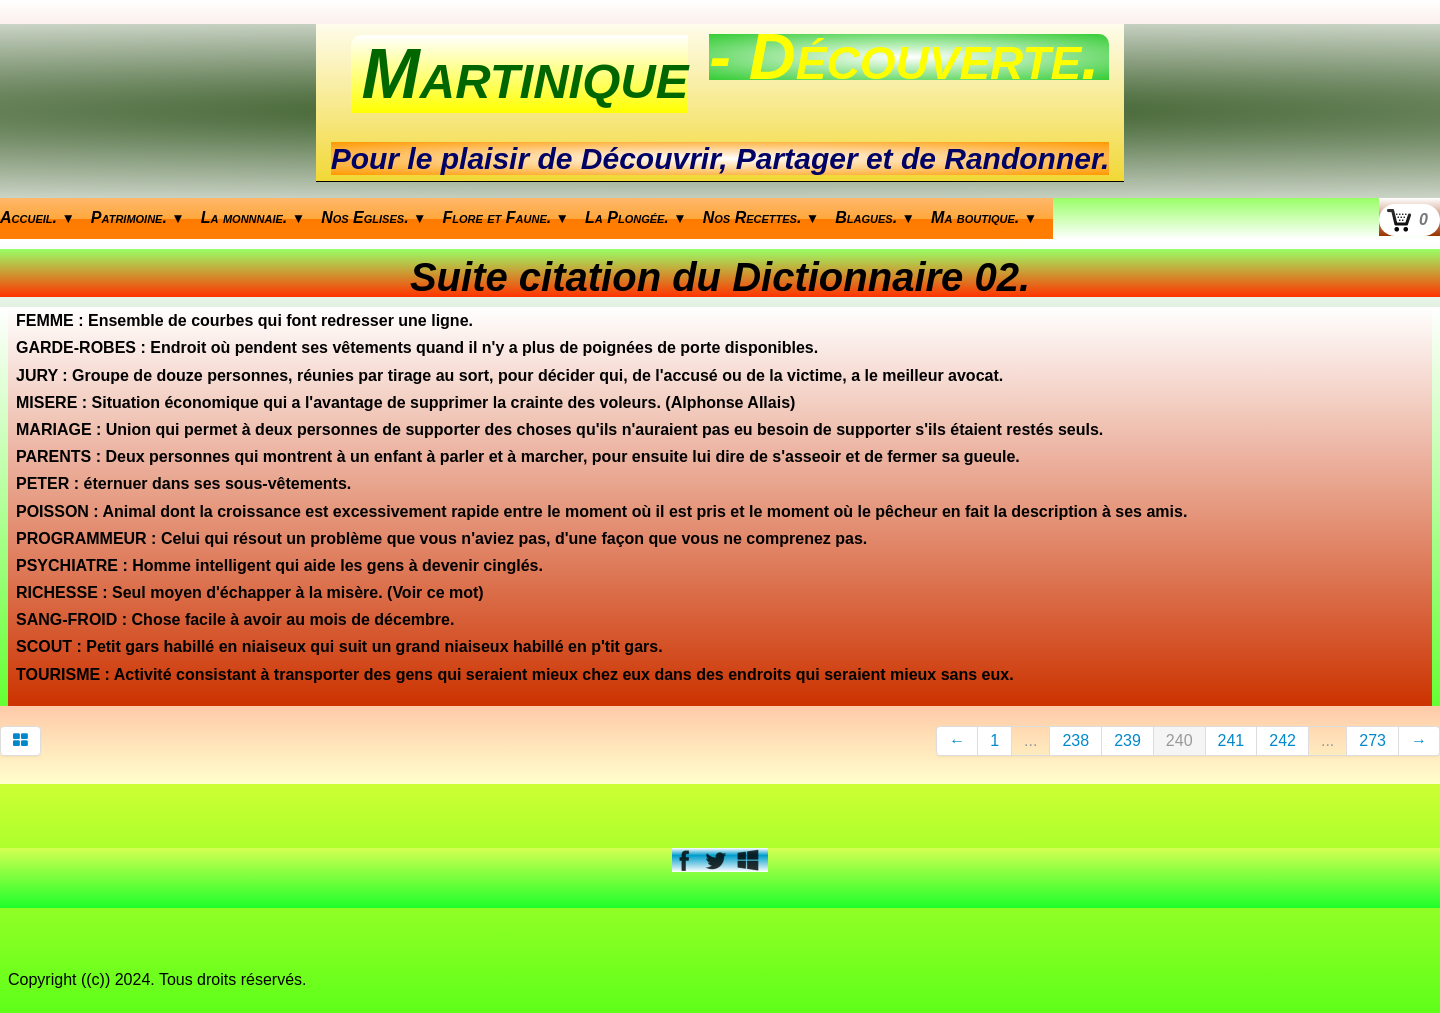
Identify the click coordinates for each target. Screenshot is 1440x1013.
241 (1231, 740)
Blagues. (875, 217)
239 (1127, 740)
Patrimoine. (138, 217)
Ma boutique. (984, 217)
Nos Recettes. (761, 217)
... (1030, 740)
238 (1075, 740)
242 (1282, 740)
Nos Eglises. (373, 217)
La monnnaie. (253, 217)
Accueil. (37, 217)
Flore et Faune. (506, 217)
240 (1179, 740)
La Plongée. (636, 217)
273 (1372, 740)
